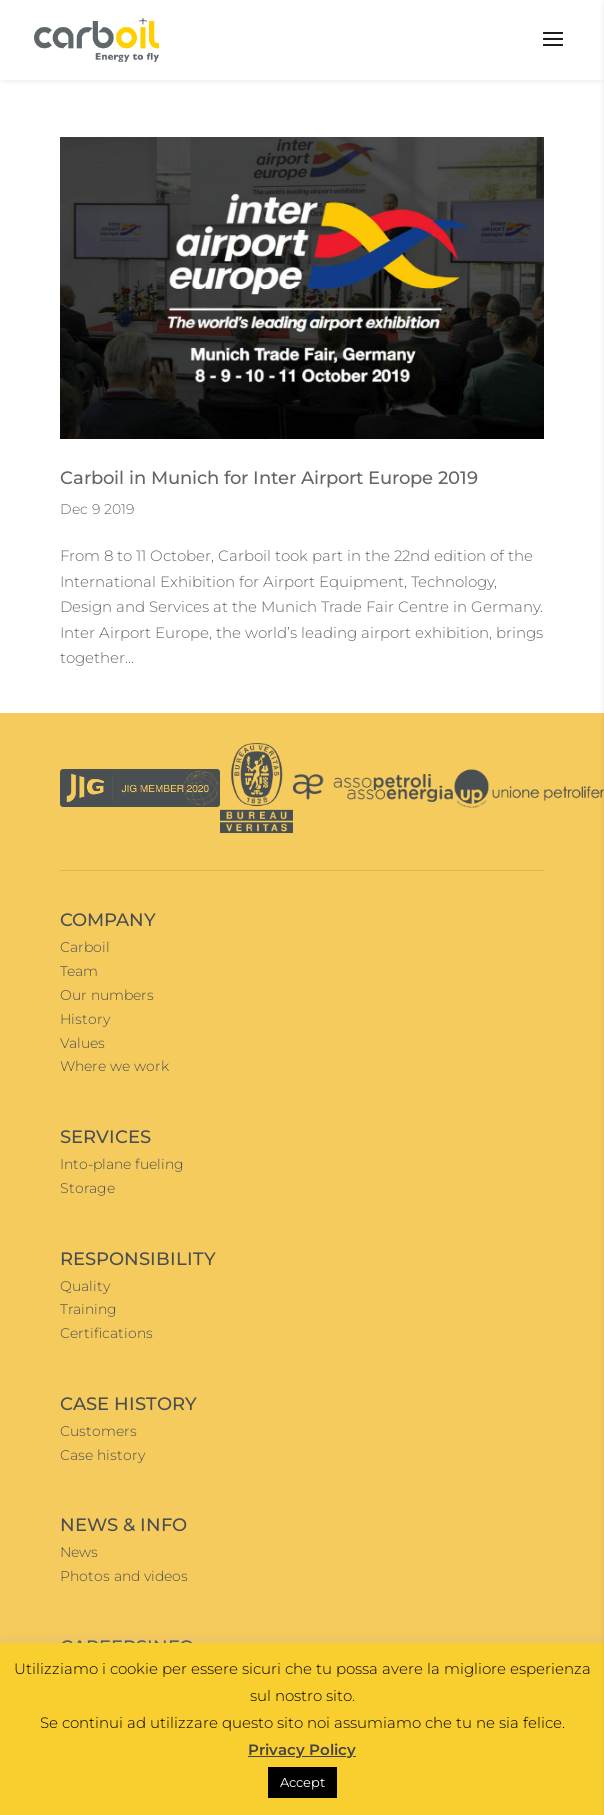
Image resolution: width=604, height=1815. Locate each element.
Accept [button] (302, 1782)
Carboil (85, 947)
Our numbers (107, 995)
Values (82, 1043)
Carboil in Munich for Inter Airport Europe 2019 (269, 478)
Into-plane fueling (122, 1164)
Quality (85, 1286)
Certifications (106, 1333)
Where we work (114, 1066)
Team (79, 971)
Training (88, 1309)
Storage (87, 1188)
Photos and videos (124, 1576)
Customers (98, 1431)
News (79, 1552)
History (85, 1019)
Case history (102, 1455)
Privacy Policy (302, 1749)
